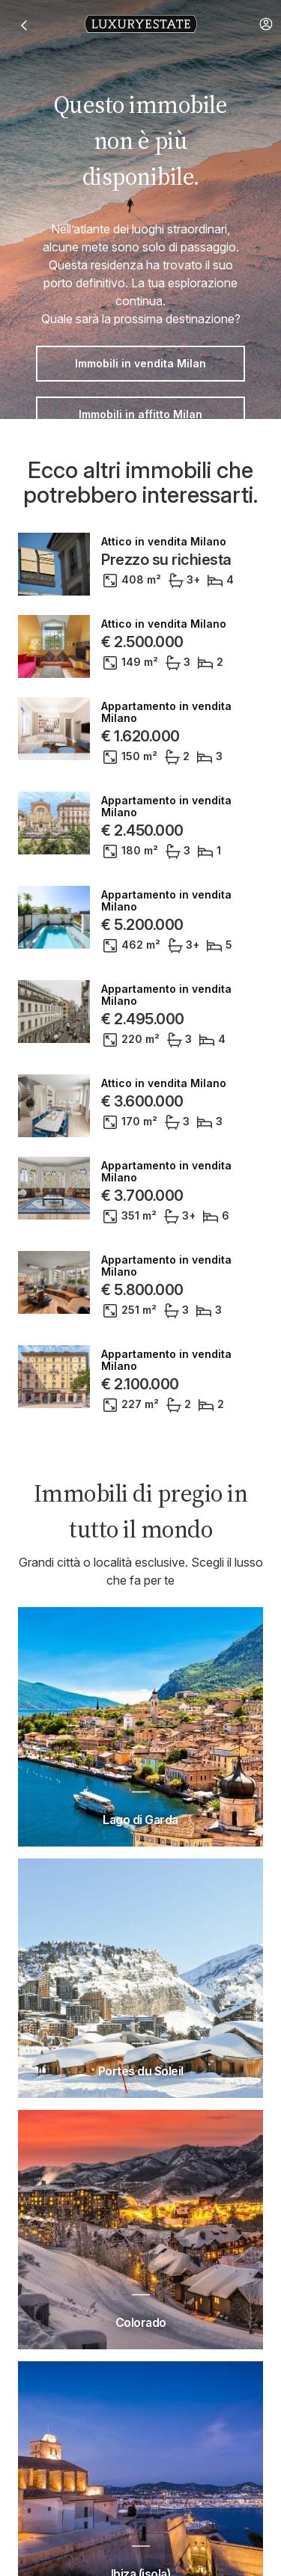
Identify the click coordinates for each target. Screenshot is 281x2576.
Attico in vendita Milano (163, 542)
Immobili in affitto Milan (140, 414)
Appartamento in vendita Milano (166, 712)
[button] (266, 24)
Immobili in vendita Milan (140, 363)
